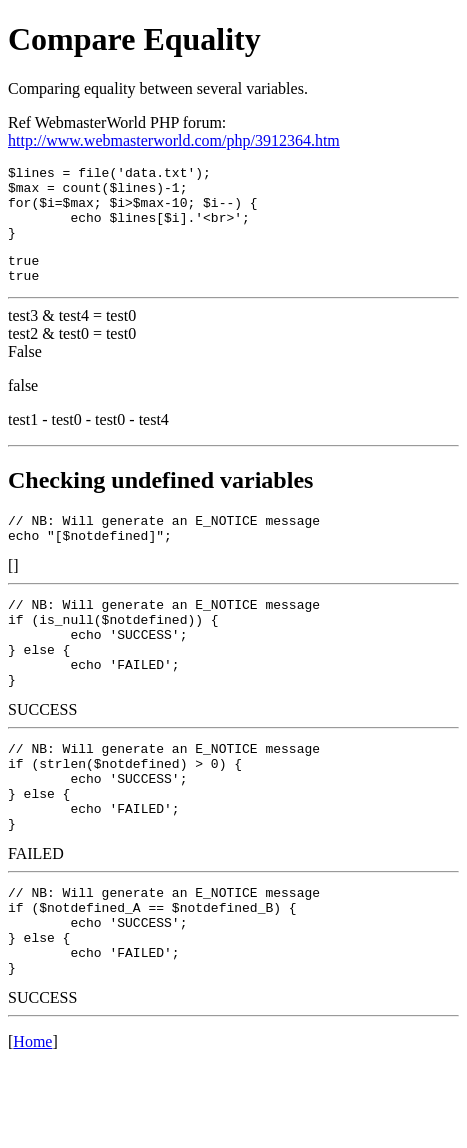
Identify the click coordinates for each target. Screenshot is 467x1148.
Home (32, 1122)
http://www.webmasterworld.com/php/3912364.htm (174, 140)
